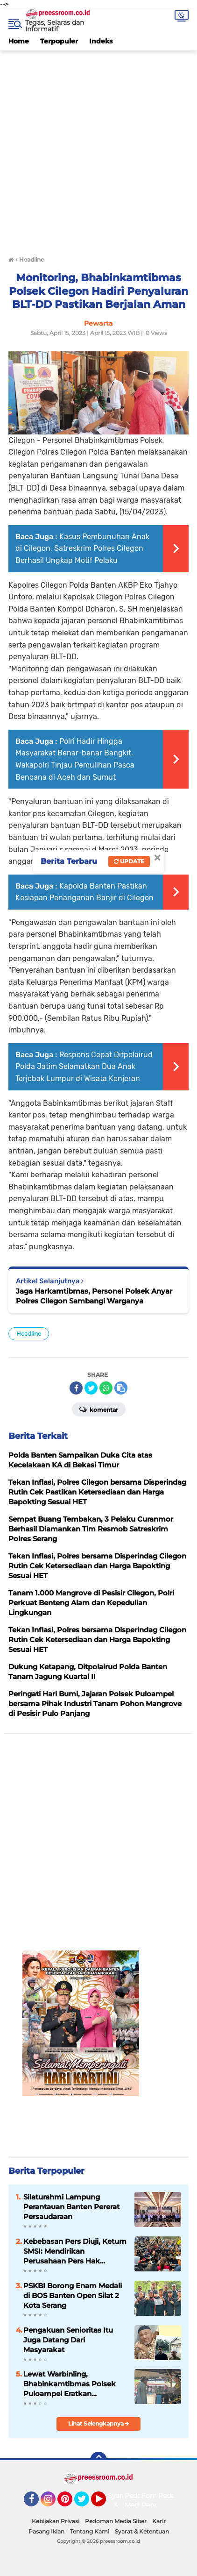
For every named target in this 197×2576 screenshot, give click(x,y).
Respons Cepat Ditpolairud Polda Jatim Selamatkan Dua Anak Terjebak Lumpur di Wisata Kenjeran (84, 1066)
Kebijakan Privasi (55, 2521)
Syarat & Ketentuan (142, 2531)
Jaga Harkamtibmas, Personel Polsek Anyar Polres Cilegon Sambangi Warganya (94, 1296)
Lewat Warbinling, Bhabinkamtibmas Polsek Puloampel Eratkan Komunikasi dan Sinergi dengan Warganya (69, 2384)
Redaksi (170, 2495)
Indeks (101, 41)
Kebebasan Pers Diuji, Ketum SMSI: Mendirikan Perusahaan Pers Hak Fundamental (75, 2251)
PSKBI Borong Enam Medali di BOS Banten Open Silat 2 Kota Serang (72, 2295)
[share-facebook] (76, 1388)
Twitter (86, 2503)
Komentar (98, 1409)
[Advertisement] (98, 149)
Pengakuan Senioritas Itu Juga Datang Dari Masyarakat (68, 2340)
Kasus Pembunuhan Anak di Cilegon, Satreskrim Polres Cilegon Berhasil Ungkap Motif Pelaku (82, 548)
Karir (159, 2521)
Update (129, 861)
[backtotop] (98, 2460)
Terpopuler (59, 41)
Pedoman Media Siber (116, 2521)
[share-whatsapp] (106, 1388)
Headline (28, 1333)
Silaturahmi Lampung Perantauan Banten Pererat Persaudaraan (71, 2206)
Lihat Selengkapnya (98, 2423)
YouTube (105, 2503)
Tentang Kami (89, 2531)
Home (18, 41)
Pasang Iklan (46, 2531)
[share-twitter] (91, 1388)
